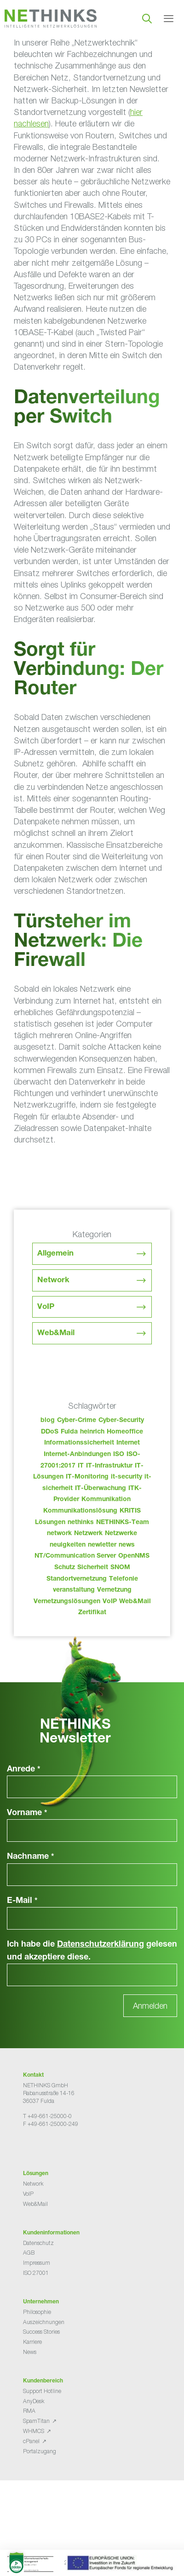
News (29, 2351)
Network (53, 1281)
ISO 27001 (36, 2272)
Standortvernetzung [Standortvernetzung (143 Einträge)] (76, 1579)
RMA (29, 2410)
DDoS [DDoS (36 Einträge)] (49, 1432)
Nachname (30, 1857)
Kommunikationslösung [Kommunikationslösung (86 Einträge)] (80, 1511)
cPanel (31, 2441)
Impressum (36, 2262)
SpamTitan (36, 2420)
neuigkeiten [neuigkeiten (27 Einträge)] (68, 1545)
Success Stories (41, 2331)
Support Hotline (42, 2391)
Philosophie (37, 2311)
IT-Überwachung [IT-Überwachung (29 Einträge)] (100, 1488)
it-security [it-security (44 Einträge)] (126, 1477)
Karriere (32, 2341)
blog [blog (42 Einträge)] (47, 1420)
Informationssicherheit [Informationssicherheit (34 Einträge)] (79, 1443)
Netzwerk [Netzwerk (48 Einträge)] (88, 1534)
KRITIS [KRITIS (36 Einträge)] (130, 1511)
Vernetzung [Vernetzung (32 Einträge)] (114, 1590)
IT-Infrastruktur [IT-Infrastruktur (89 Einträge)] (109, 1466)
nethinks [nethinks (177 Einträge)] (81, 1522)
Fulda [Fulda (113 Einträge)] (69, 1432)
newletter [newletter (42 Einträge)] (102, 1545)
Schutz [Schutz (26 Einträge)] (64, 1568)
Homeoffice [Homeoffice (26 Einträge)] (125, 1432)
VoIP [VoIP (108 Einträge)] (110, 1602)
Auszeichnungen (43, 2322)
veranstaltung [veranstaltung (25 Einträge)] (74, 1590)
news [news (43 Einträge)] (127, 1545)
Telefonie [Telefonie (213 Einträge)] (123, 1579)
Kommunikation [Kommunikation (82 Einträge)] (106, 1499)
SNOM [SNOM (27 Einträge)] (120, 1568)
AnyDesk (33, 2401)
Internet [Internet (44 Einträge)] (128, 1443)
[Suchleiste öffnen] (147, 18)
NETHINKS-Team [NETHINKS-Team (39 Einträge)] (122, 1522)
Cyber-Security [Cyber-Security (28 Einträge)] (121, 1420)
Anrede (23, 1769)
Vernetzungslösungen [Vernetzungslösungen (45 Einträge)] (67, 1602)
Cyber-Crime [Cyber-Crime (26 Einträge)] (76, 1420)
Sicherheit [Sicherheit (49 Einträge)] (92, 1568)
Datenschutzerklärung (100, 1945)
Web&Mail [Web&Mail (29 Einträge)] (135, 1602)
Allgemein (55, 1254)
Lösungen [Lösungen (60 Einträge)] (50, 1522)
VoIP (45, 1307)
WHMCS (33, 2430)
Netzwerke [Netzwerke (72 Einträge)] (121, 1534)
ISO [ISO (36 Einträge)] (118, 1454)
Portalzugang (39, 2451)
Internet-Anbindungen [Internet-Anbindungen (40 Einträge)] (77, 1454)
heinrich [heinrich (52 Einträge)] (92, 1432)
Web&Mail (56, 1333)
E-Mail (22, 1901)
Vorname (27, 1813)
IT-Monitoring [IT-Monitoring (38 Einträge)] (87, 1477)
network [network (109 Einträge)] (59, 1534)
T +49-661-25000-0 (47, 2116)
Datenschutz (38, 2242)
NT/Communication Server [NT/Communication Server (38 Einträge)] (75, 1556)
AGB (28, 2252)
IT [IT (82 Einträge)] (81, 1466)
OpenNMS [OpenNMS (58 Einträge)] (134, 1556)
